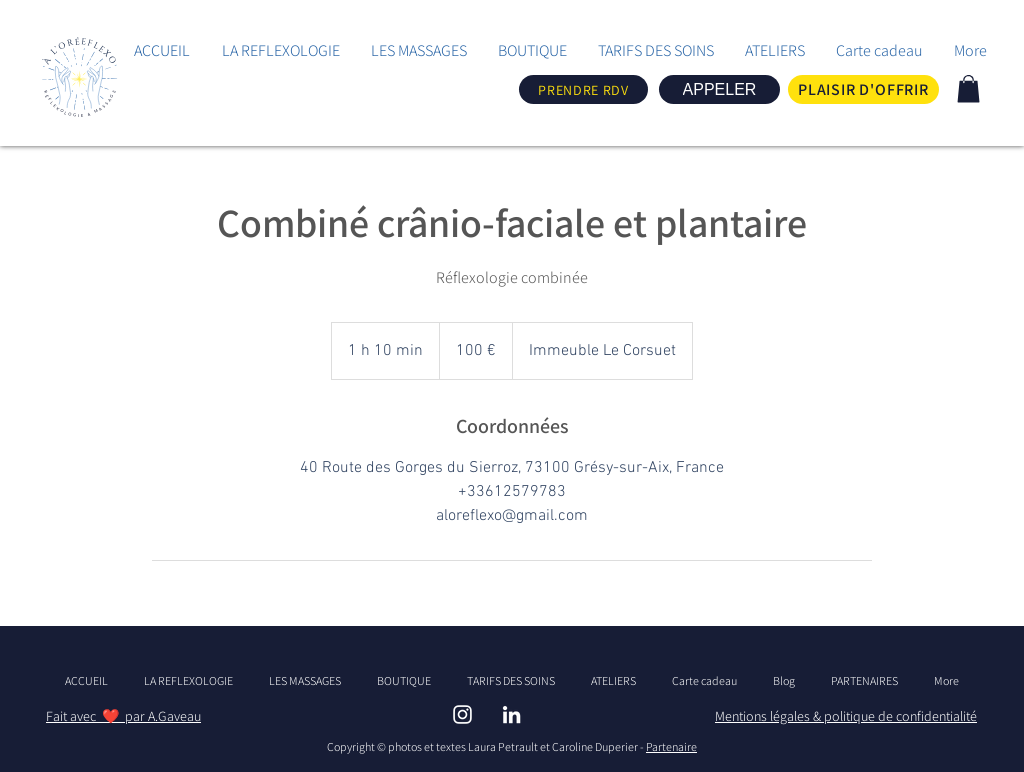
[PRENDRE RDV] (583, 89)
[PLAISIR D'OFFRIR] (863, 89)
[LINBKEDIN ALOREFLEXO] (511, 714)
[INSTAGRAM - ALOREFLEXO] (462, 714)
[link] (968, 88)
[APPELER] (719, 89)
